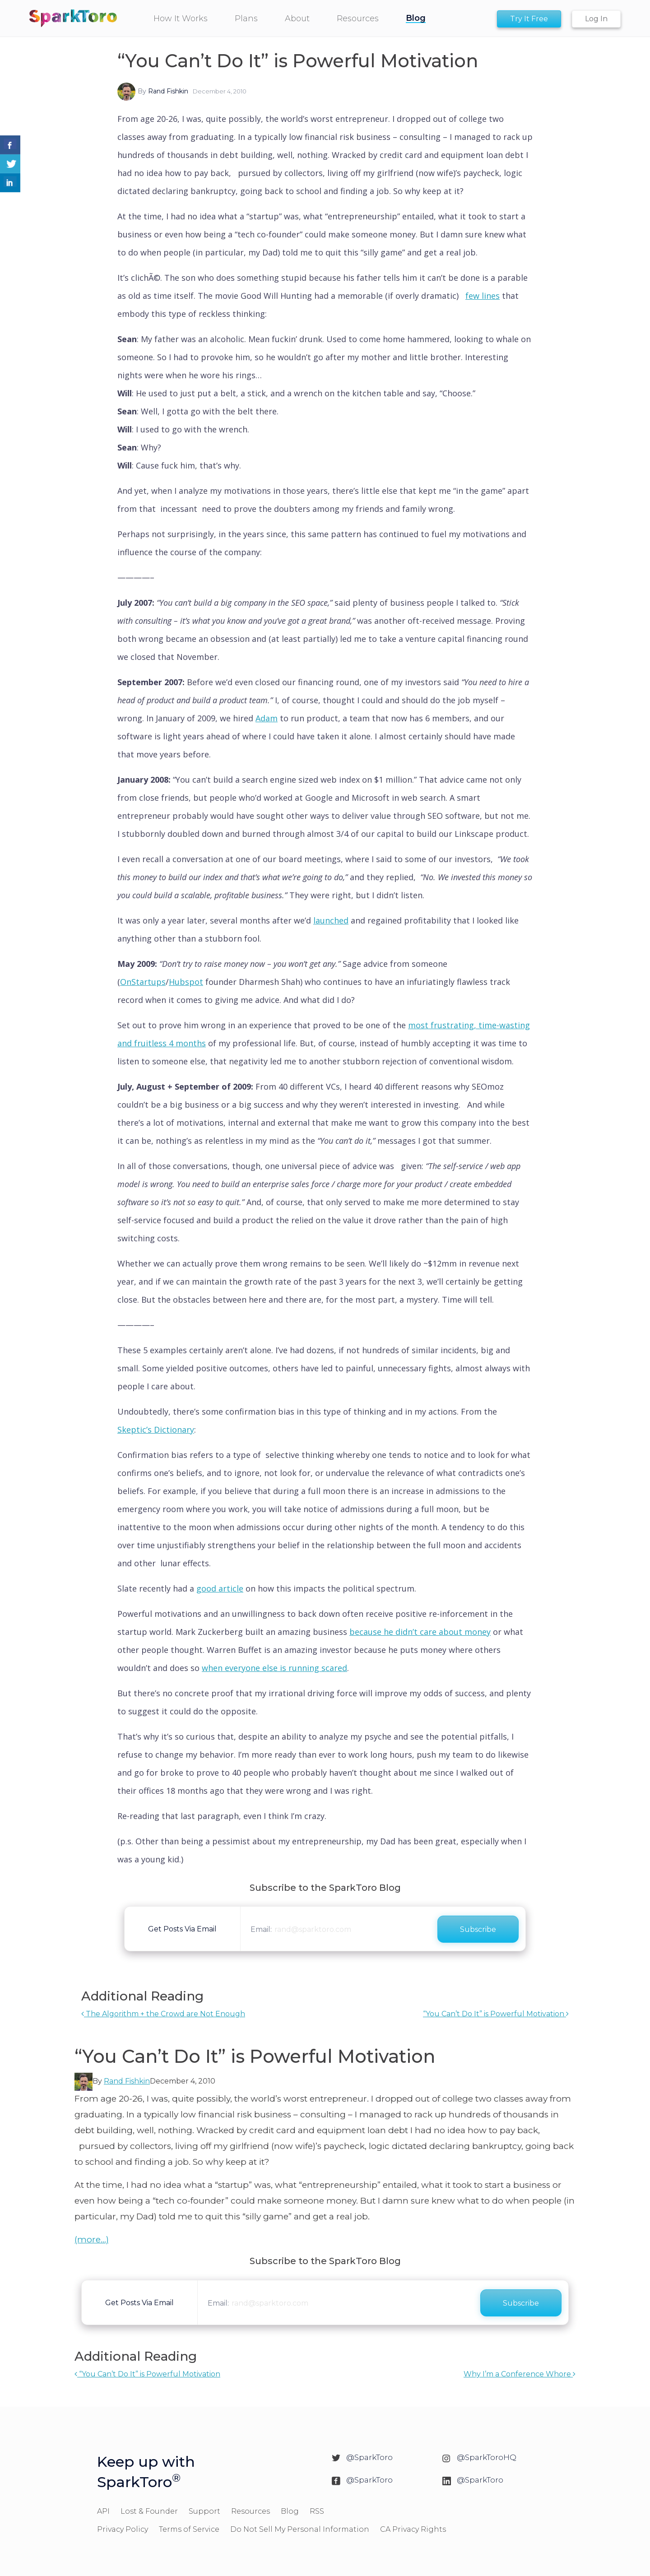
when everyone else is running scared (274, 1667)
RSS (317, 2511)
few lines (482, 295)
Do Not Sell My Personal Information (299, 2529)
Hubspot (186, 981)
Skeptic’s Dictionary (155, 1429)
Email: (261, 1929)
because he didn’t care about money (420, 1631)
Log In (596, 18)
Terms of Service (189, 2529)
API (103, 2511)
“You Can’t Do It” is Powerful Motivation (496, 2014)
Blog (290, 2511)
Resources (250, 2511)
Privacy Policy (122, 2529)
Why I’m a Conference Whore (520, 2374)
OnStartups (143, 981)
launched (330, 920)
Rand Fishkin (168, 91)
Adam (266, 718)
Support (204, 2511)
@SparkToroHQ (486, 2457)
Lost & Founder (149, 2511)
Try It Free (529, 18)
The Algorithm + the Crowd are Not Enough (163, 2014)
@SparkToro (369, 2457)
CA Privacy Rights (413, 2529)
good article (219, 1588)
